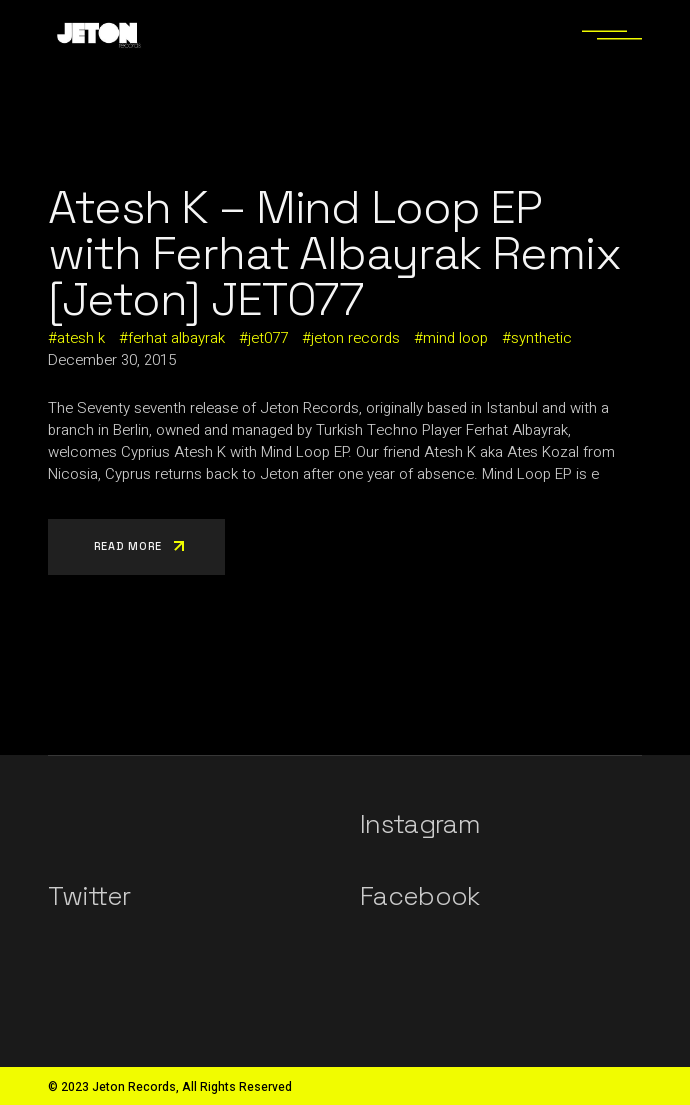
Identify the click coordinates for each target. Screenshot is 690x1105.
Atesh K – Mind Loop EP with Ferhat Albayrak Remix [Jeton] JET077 (334, 253)
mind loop (455, 338)
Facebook (420, 896)
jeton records (355, 338)
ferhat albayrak (176, 338)
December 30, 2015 (112, 360)
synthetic (541, 338)
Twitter (89, 896)
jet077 (268, 338)
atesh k (81, 338)
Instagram (420, 824)
